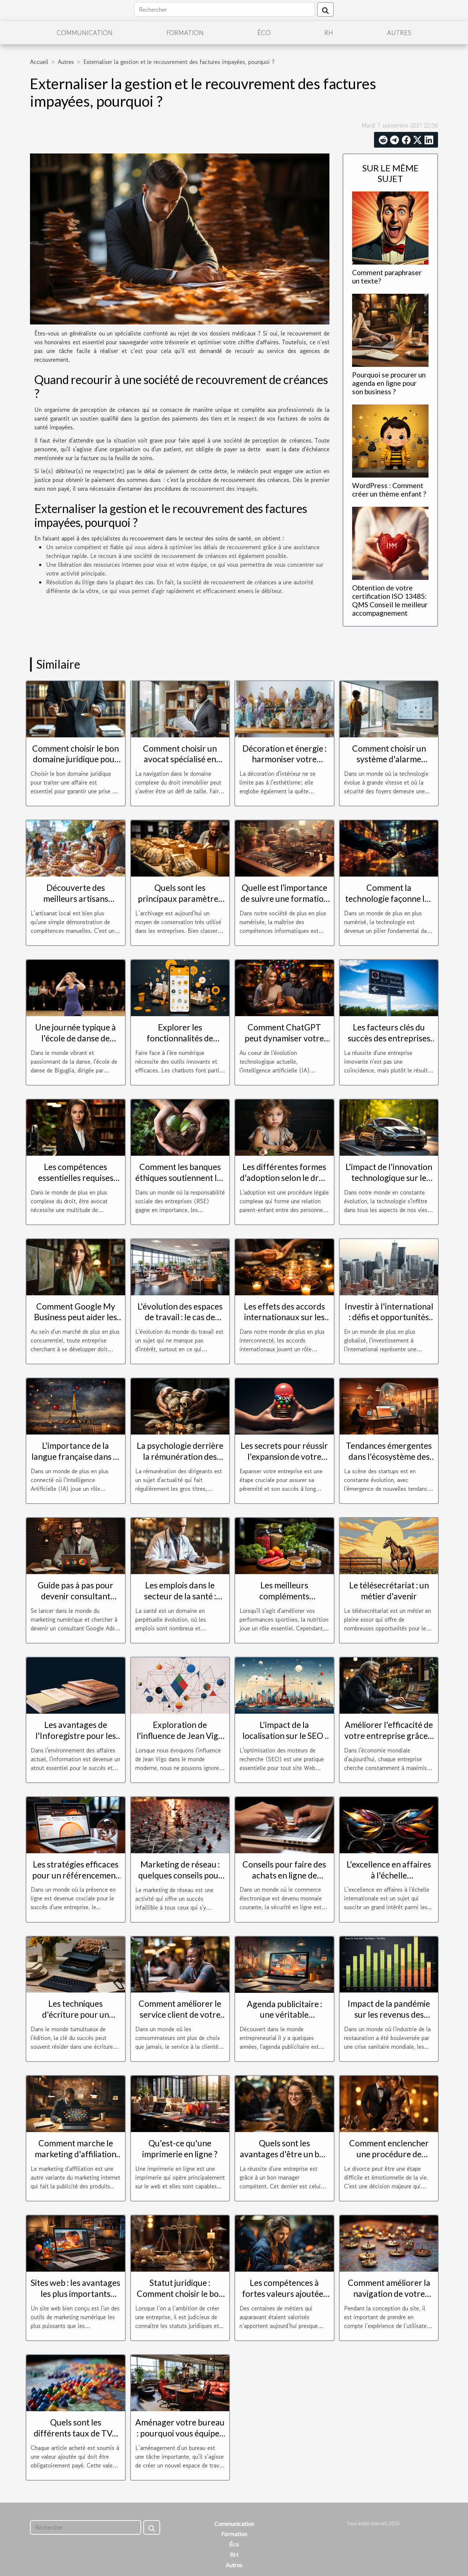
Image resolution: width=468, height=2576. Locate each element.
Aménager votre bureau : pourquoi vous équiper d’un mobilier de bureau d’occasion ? (179, 2438)
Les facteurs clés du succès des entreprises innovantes (389, 1038)
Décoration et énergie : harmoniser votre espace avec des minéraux (284, 764)
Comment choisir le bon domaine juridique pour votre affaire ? (75, 759)
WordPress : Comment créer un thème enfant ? (389, 489)
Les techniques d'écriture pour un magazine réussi (75, 2014)
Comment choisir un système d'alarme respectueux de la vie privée (388, 764)
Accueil (39, 61)
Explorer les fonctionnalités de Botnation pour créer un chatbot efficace (179, 1043)
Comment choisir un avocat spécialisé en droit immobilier (180, 759)
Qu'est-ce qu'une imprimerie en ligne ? (180, 2148)
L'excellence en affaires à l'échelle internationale (389, 1875)
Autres (399, 32)
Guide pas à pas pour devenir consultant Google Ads (75, 1596)
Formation (185, 32)
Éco (264, 32)
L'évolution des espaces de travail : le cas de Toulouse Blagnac (180, 1317)
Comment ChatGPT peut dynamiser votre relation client (284, 1038)
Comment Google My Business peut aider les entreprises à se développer (75, 1322)
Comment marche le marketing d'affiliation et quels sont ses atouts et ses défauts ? (75, 2159)
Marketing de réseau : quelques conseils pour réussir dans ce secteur (180, 1875)
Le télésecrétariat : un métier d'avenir (389, 1590)
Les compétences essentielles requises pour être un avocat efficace (75, 1183)
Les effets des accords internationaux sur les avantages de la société (284, 1317)
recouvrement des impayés (223, 488)
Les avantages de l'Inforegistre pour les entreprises (75, 1736)
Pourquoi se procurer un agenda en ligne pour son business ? (389, 383)
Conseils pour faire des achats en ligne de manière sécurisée (284, 1875)
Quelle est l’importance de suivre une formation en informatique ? (284, 898)
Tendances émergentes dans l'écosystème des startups (389, 1456)
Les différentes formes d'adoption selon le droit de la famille (284, 1178)
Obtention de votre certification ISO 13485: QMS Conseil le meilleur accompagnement (389, 600)
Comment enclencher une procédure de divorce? (389, 2154)
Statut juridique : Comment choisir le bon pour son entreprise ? (180, 2293)
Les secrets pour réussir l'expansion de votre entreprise (284, 1456)
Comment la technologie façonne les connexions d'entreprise (389, 898)
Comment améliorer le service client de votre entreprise (180, 2014)
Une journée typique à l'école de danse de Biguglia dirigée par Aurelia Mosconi (75, 1043)
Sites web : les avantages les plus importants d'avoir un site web (75, 2293)
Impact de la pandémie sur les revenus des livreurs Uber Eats (389, 2014)
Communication (85, 32)
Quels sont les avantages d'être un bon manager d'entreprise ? (284, 2154)
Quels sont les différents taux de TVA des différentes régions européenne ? (75, 2438)
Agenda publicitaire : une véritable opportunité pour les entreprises (284, 2020)
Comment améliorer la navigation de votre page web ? (389, 2293)
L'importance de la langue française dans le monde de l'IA (75, 1456)
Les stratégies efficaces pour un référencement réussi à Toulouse (75, 1875)
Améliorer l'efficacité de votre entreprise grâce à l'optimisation (389, 1736)
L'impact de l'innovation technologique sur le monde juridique (389, 1178)
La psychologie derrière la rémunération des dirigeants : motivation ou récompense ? (180, 1461)
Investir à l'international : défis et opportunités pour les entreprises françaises (389, 1322)
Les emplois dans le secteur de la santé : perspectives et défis (180, 1596)
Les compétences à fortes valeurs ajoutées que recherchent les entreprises (284, 2299)
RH (328, 32)
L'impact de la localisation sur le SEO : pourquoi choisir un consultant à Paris (284, 1741)
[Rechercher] (224, 9)
